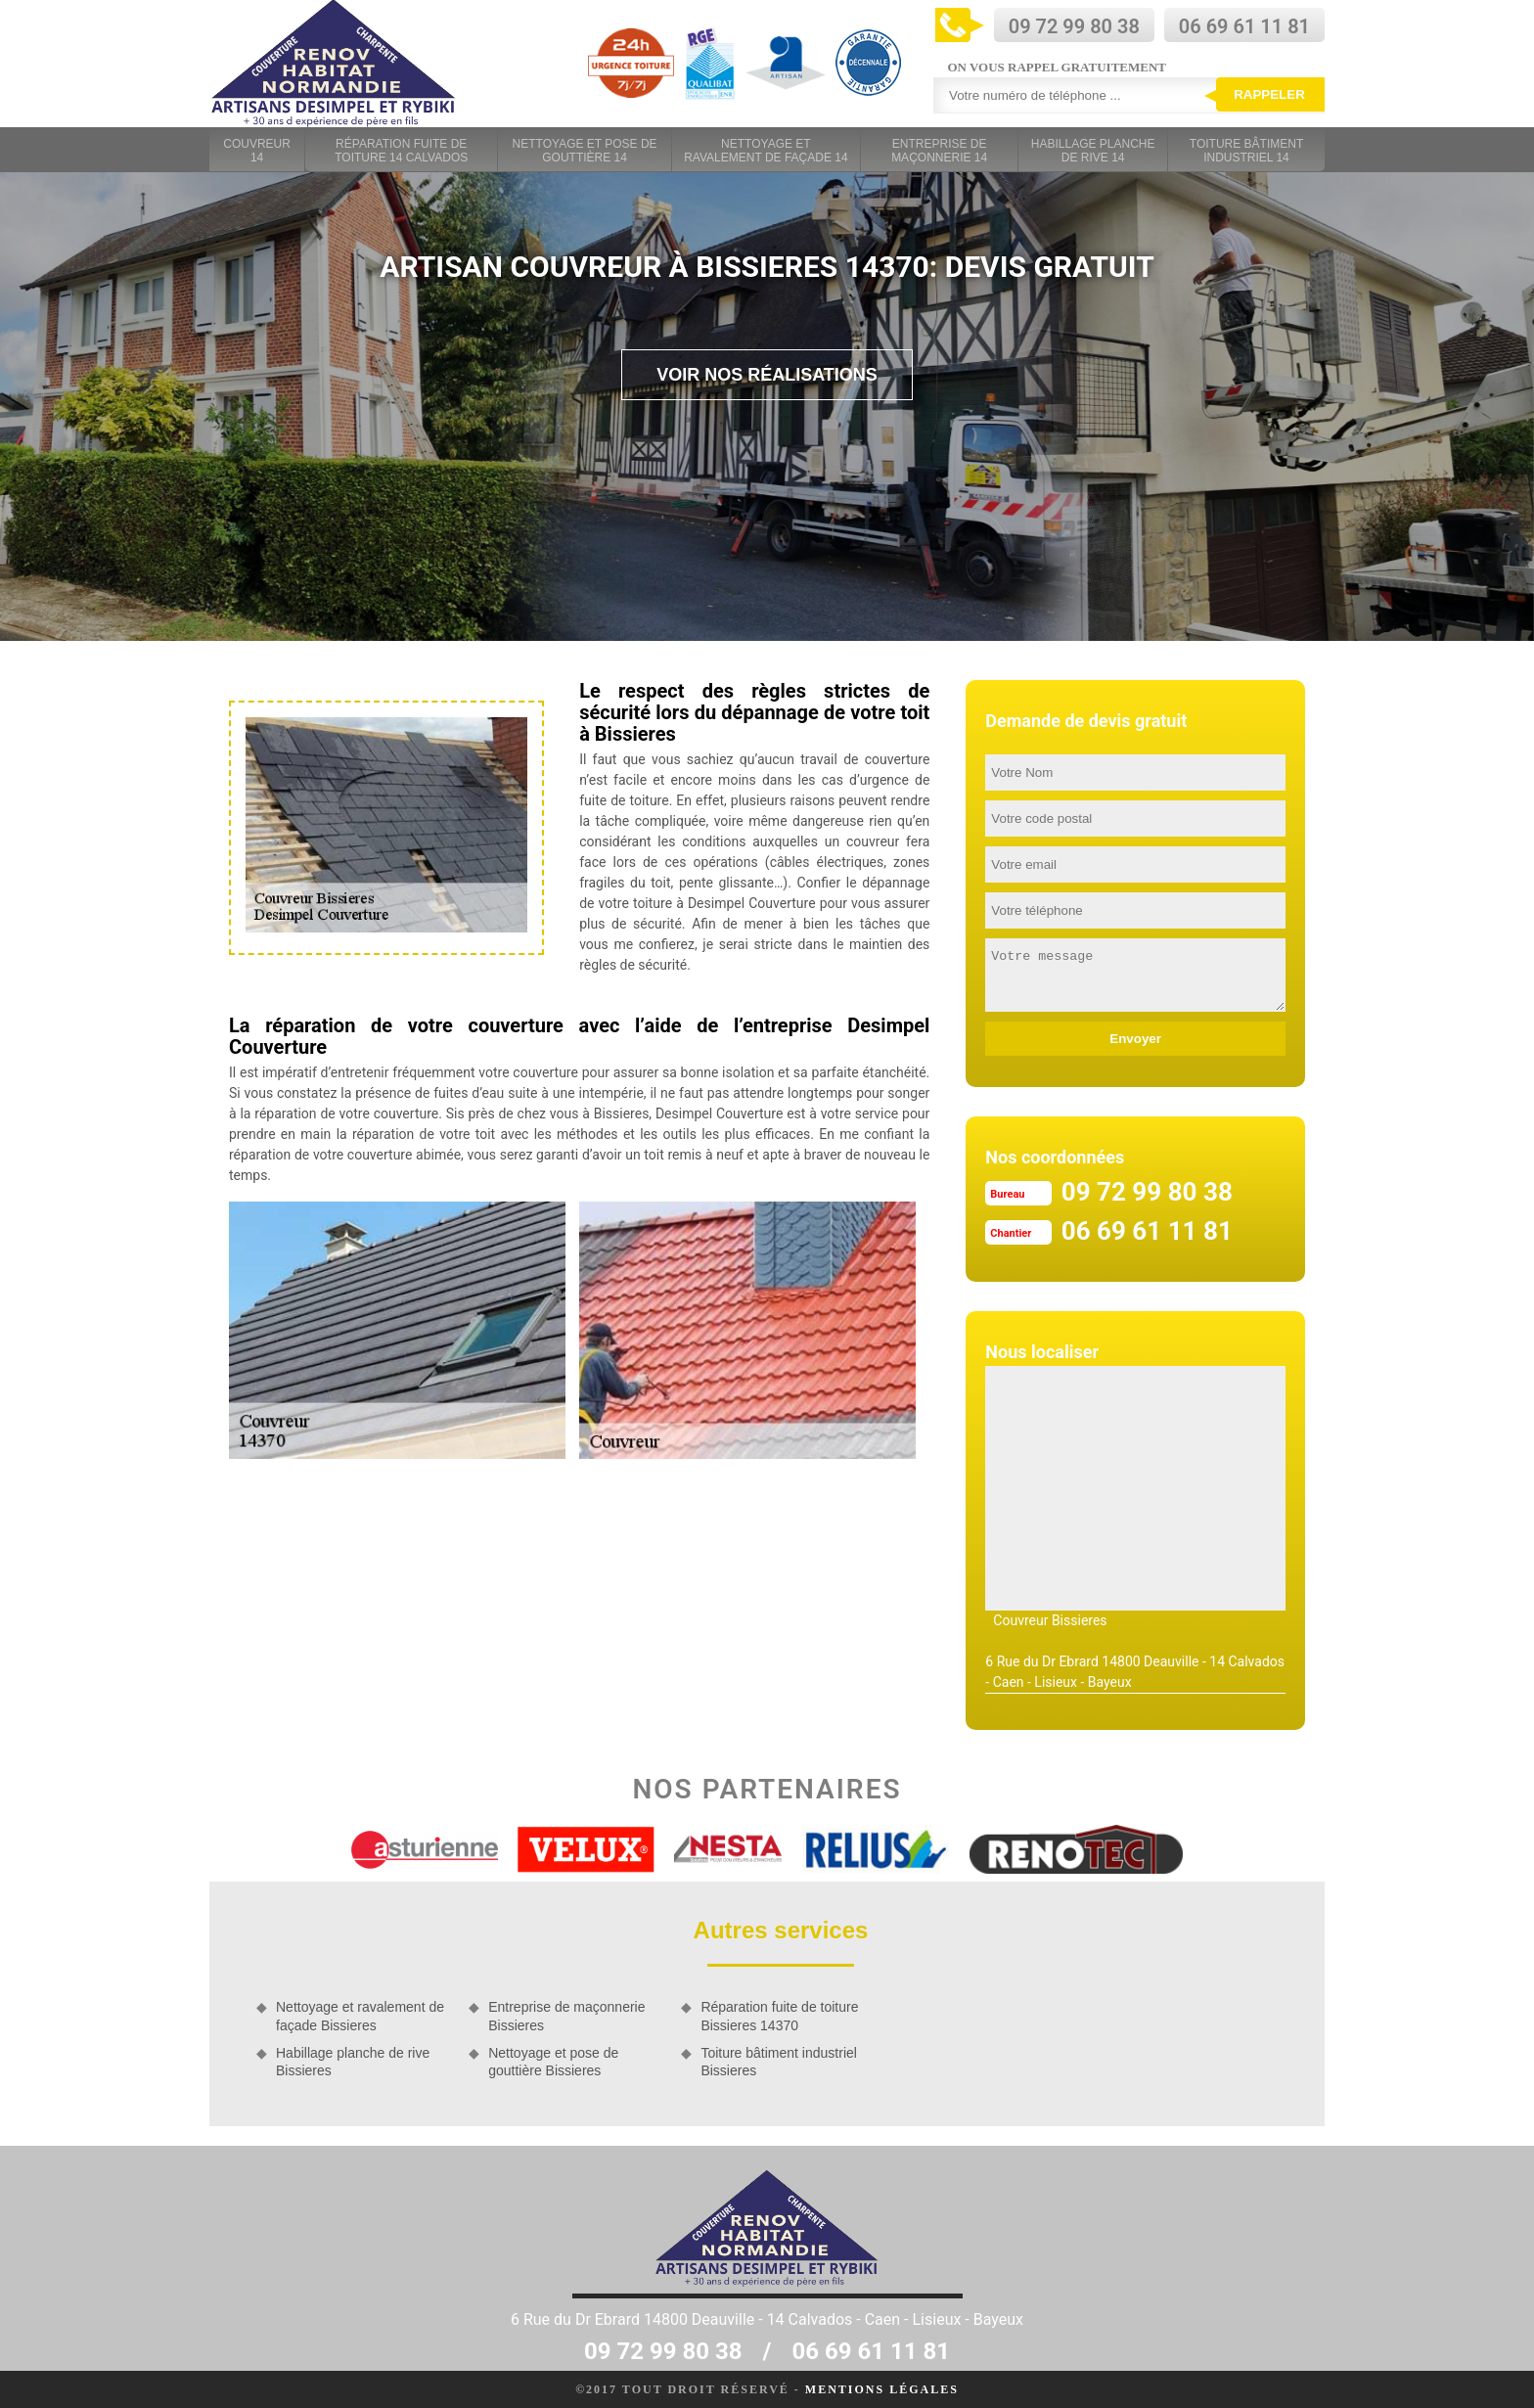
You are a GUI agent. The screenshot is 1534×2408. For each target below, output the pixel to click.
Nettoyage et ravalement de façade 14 (765, 150)
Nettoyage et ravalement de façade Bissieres (360, 2015)
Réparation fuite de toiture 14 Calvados (401, 150)
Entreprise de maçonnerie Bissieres (566, 2015)
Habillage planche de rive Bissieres (352, 2061)
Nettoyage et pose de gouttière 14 (585, 150)
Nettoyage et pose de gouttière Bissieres (553, 2061)
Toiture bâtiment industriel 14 (1246, 150)
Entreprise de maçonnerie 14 (939, 150)
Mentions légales (882, 2389)
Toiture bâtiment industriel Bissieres (778, 2061)
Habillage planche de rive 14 (1093, 150)
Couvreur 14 (257, 150)
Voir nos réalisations (767, 375)
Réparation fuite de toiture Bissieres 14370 (779, 2015)
